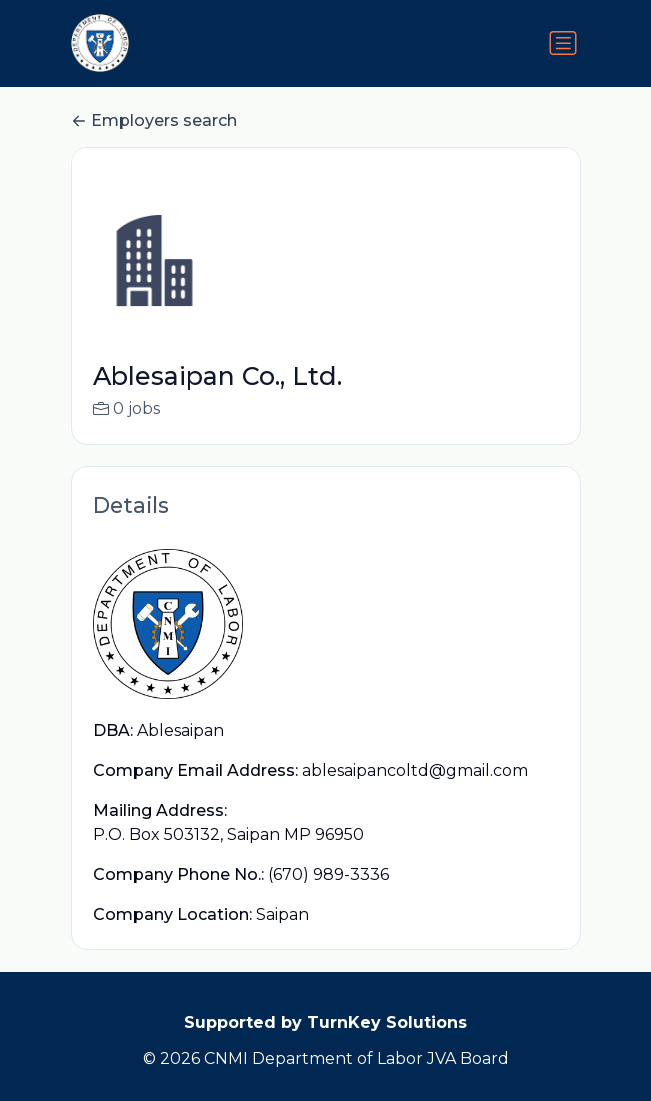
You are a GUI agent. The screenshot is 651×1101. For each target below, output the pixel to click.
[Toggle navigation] (563, 43)
